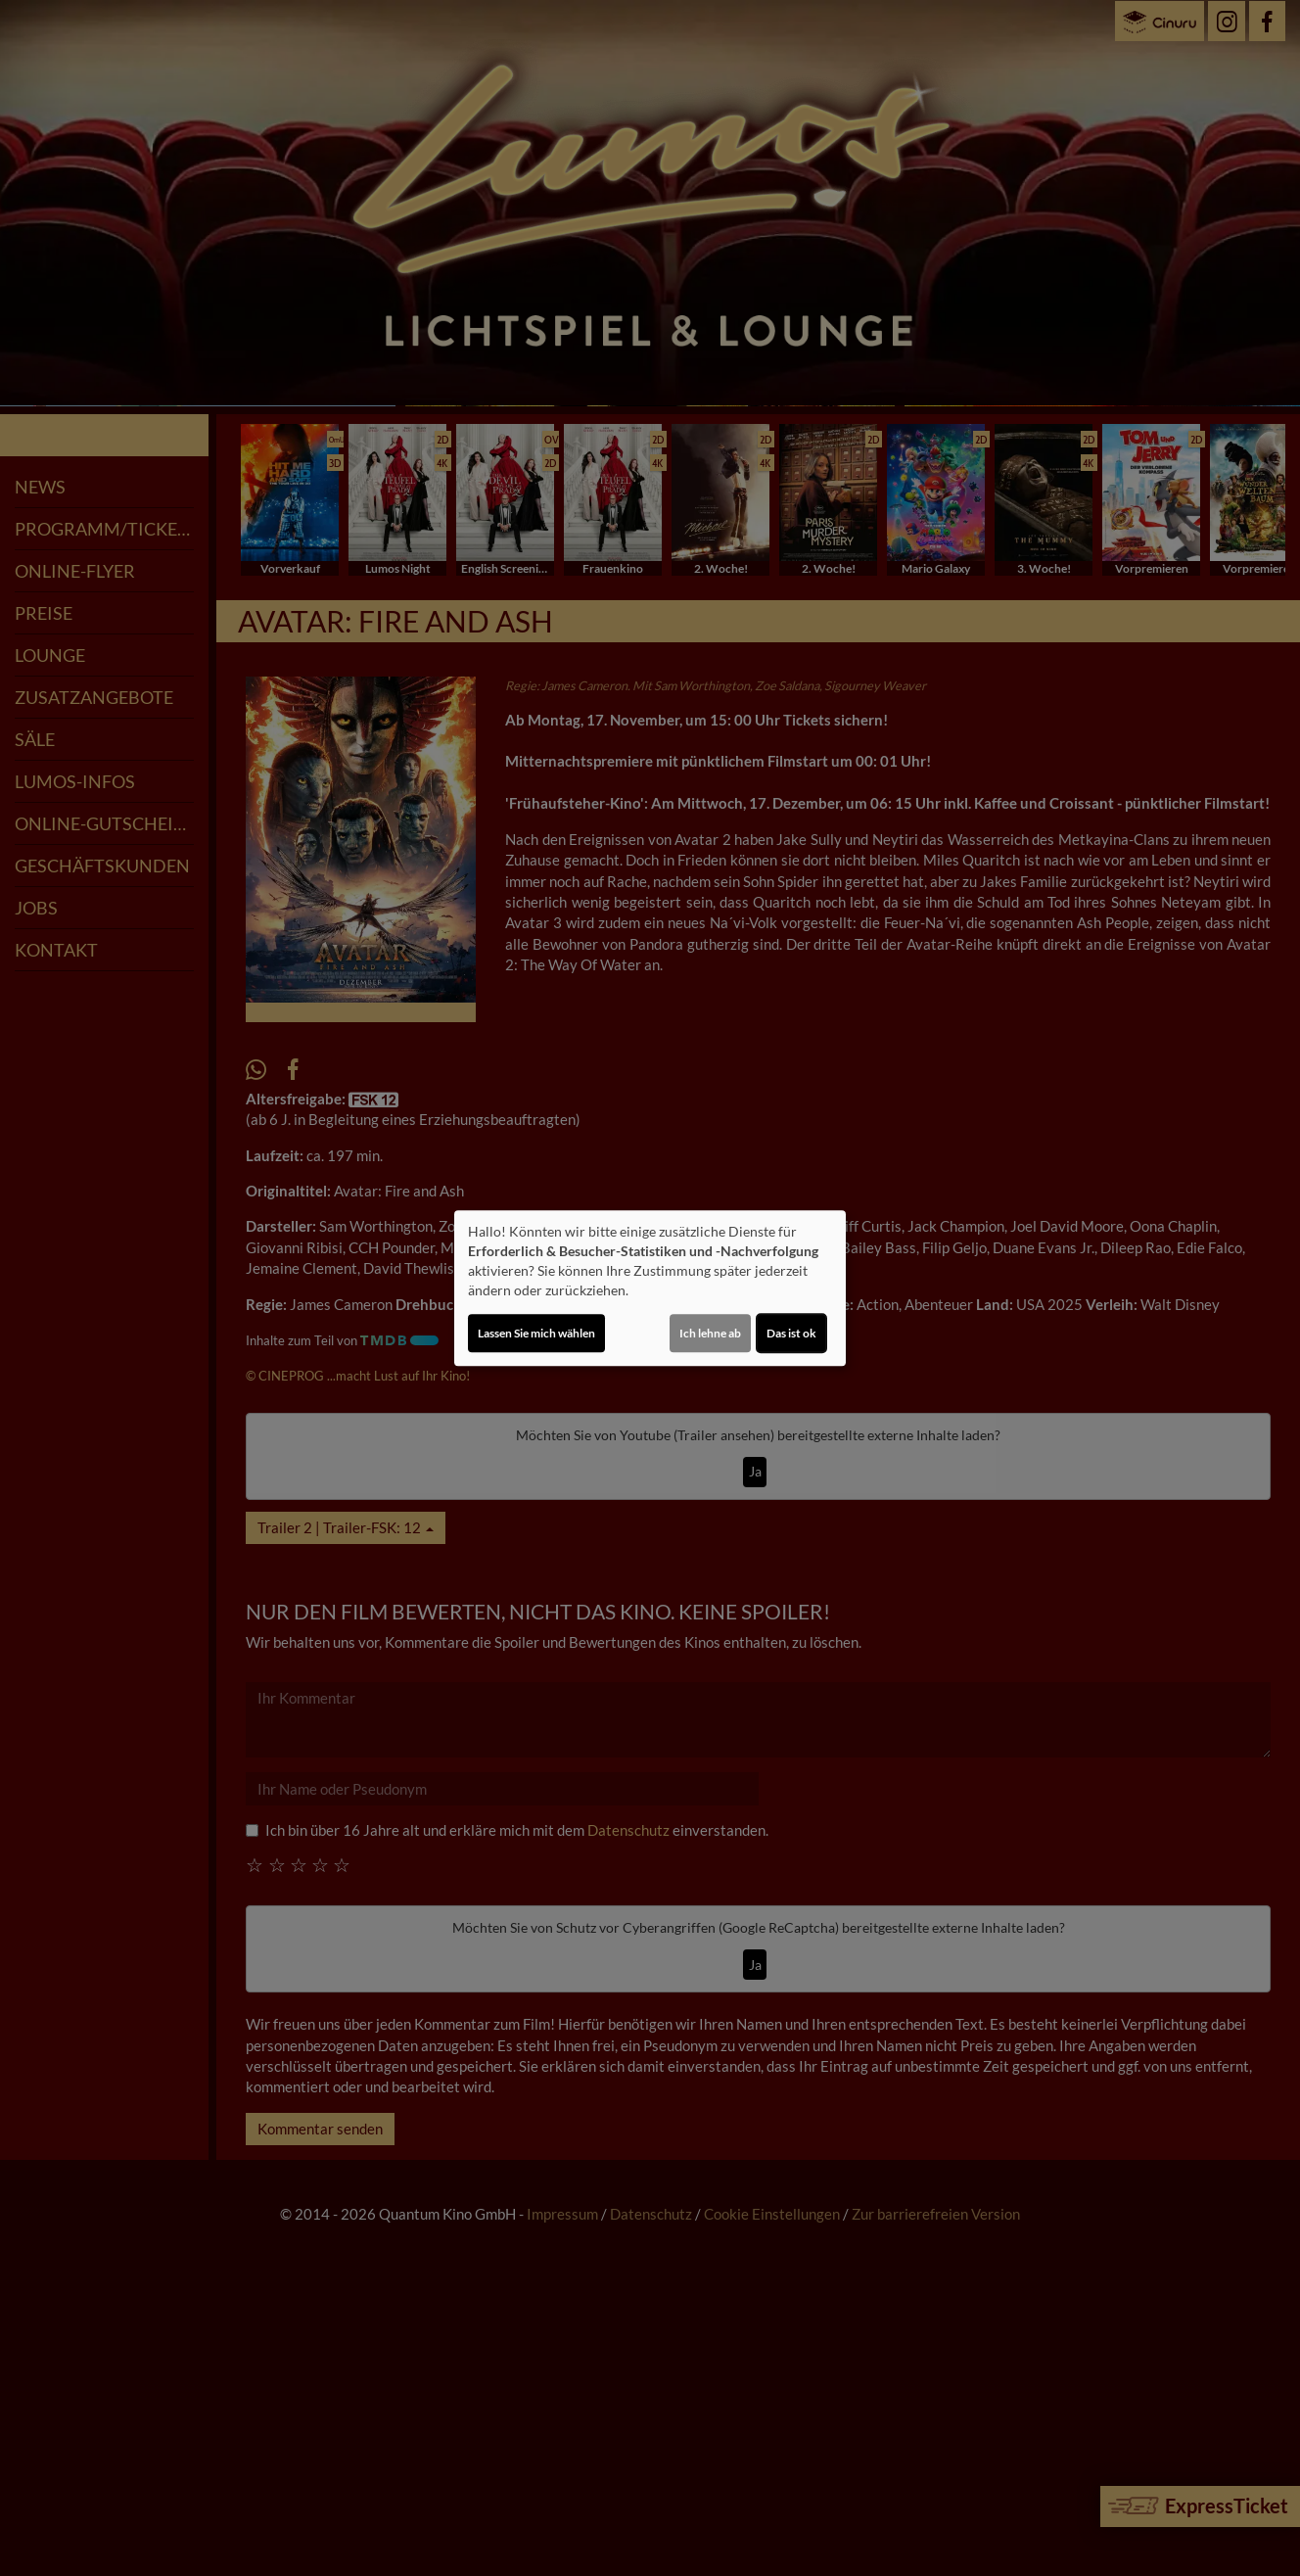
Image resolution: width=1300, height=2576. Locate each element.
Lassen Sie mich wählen (536, 1333)
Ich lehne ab (710, 1333)
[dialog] (650, 1288)
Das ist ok (791, 1333)
